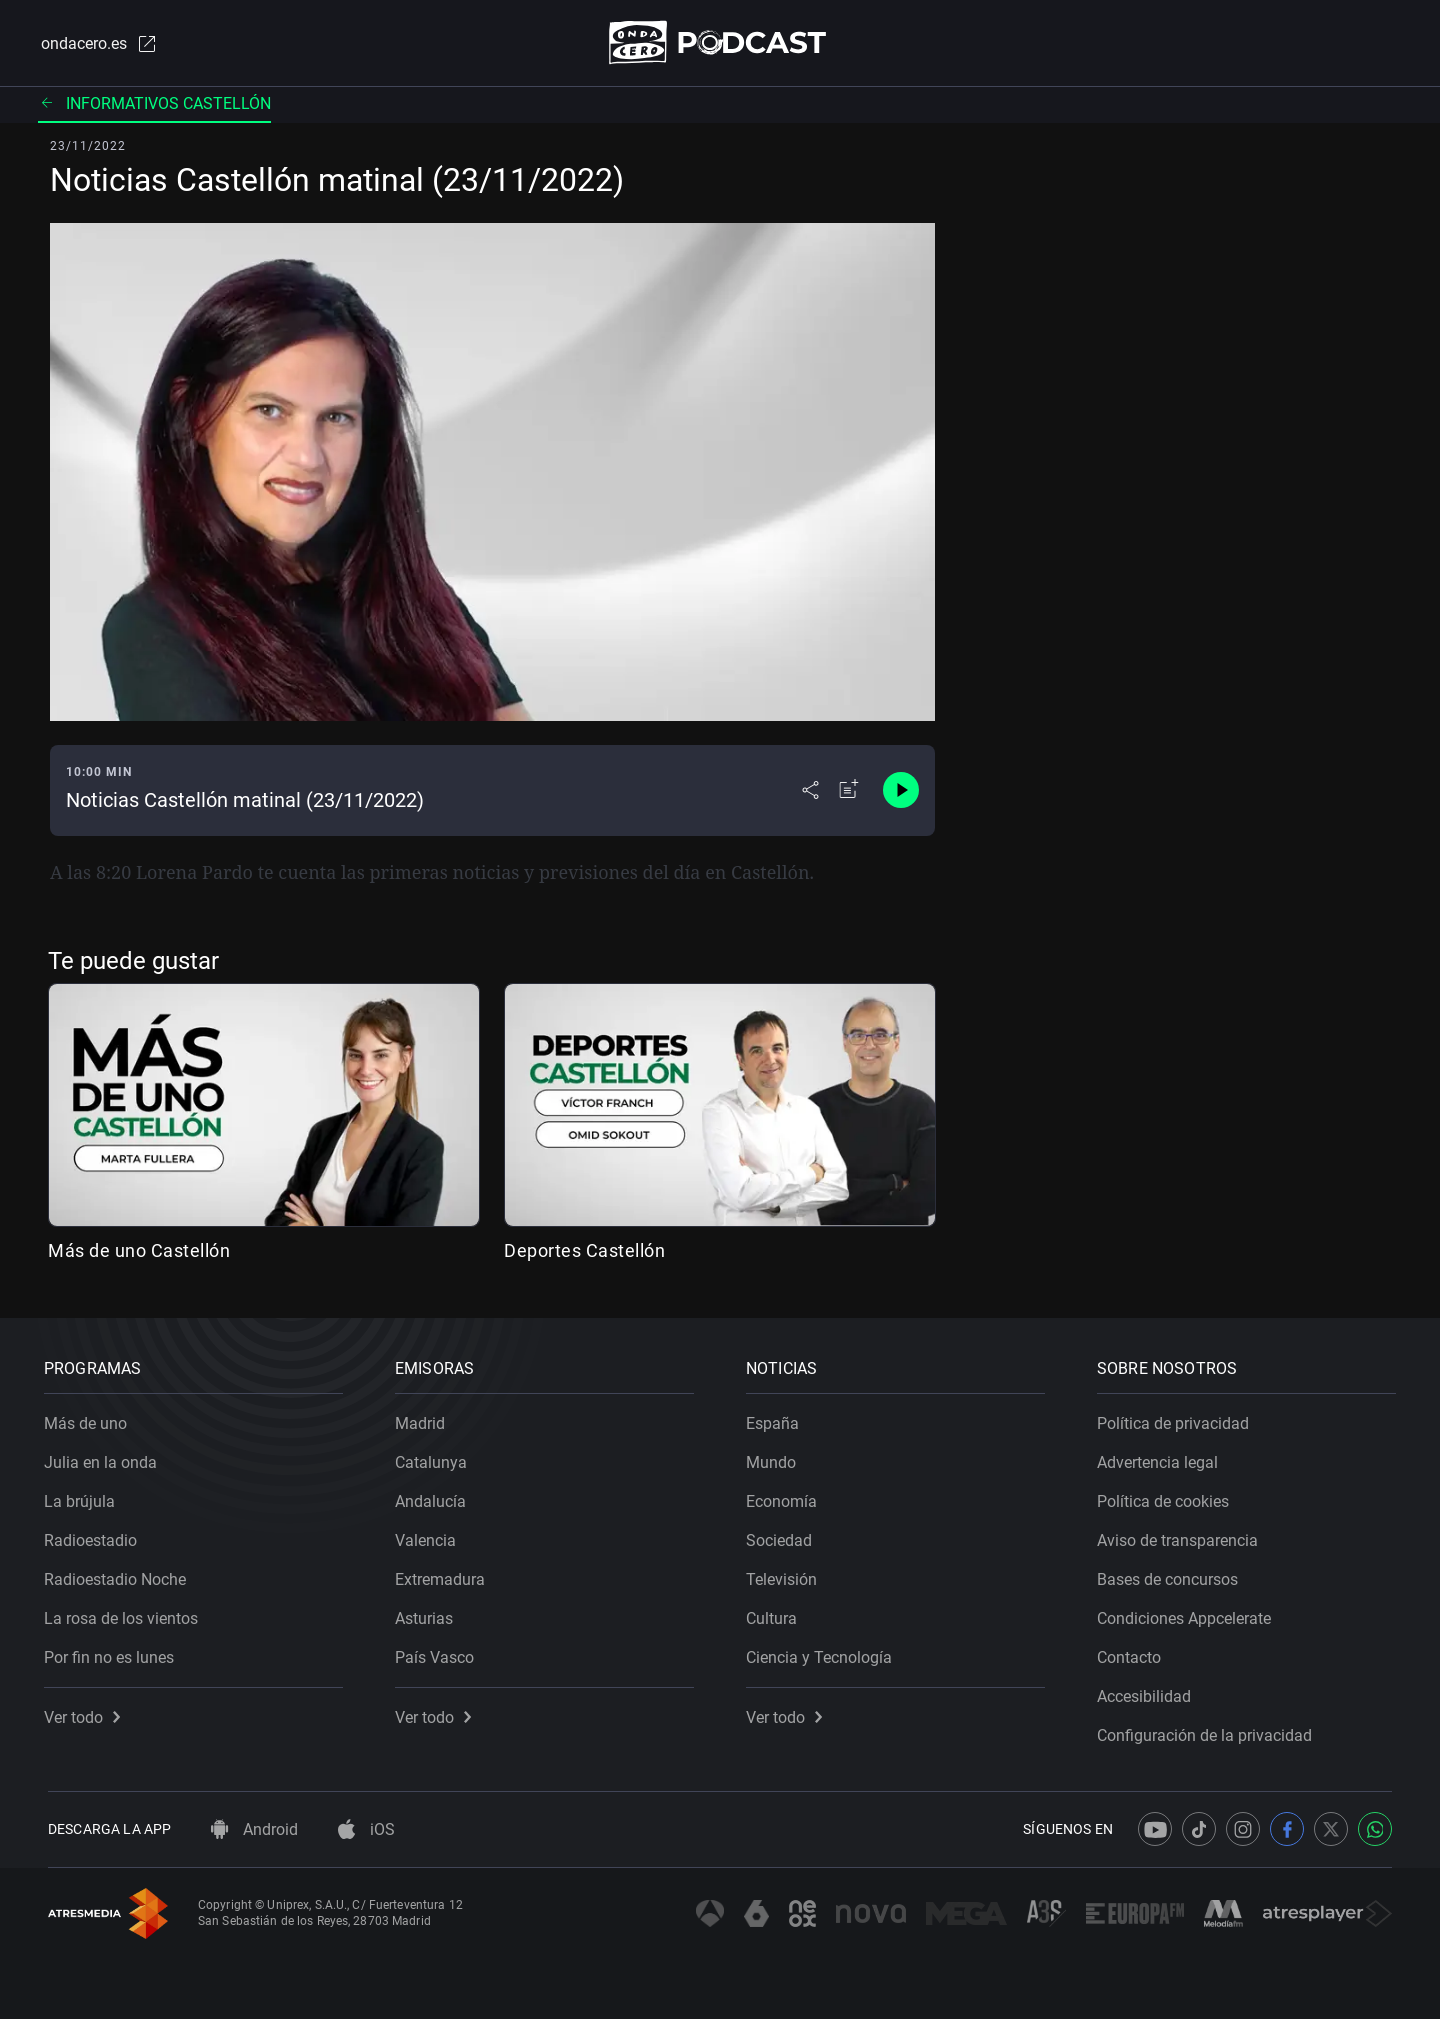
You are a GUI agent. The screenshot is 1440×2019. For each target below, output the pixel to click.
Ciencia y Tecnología (823, 1653)
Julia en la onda (104, 1458)
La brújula (83, 1497)
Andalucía (434, 1497)
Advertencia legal (1161, 1458)
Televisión (785, 1575)
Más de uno (89, 1419)
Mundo (775, 1458)
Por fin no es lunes (113, 1653)
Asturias (428, 1614)
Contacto (1133, 1653)
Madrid (424, 1419)
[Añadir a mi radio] (849, 792)
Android (254, 1829)
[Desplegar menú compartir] (810, 792)
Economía (785, 1497)
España (776, 1419)
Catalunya (435, 1458)
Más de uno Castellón (139, 1251)
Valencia (429, 1536)
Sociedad (783, 1536)
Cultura (775, 1614)
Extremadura (444, 1575)
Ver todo (86, 1713)
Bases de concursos (1171, 1575)
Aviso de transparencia (1181, 1536)
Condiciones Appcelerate (1188, 1614)
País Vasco (438, 1653)
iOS (366, 1829)
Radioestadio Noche (119, 1575)
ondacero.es (96, 44)
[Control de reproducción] (901, 792)
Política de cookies (1167, 1497)
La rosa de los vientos (125, 1614)
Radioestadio (94, 1536)
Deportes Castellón (584, 1251)
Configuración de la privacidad (1208, 1731)
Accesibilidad (1148, 1692)
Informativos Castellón (154, 104)
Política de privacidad (1177, 1419)
